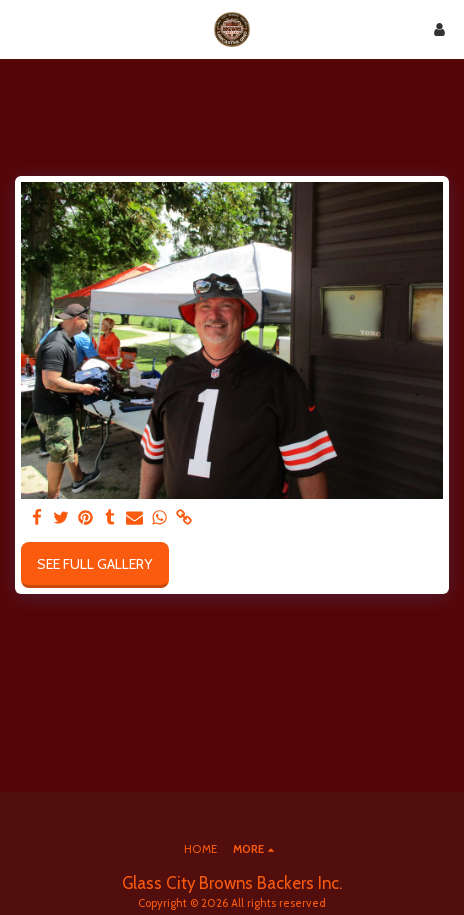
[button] (22, 29)
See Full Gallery (94, 564)
